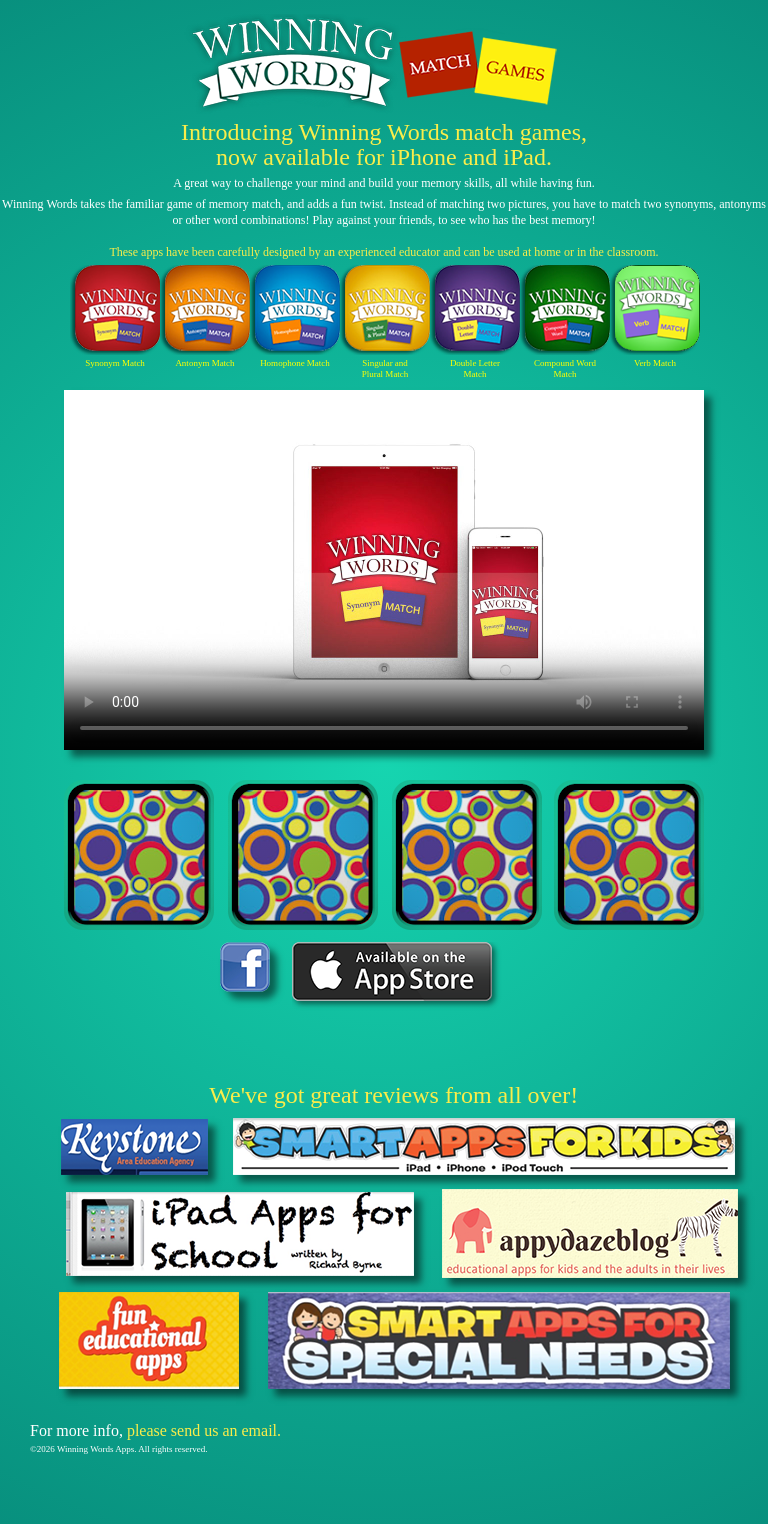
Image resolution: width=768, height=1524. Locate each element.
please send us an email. (204, 1430)
